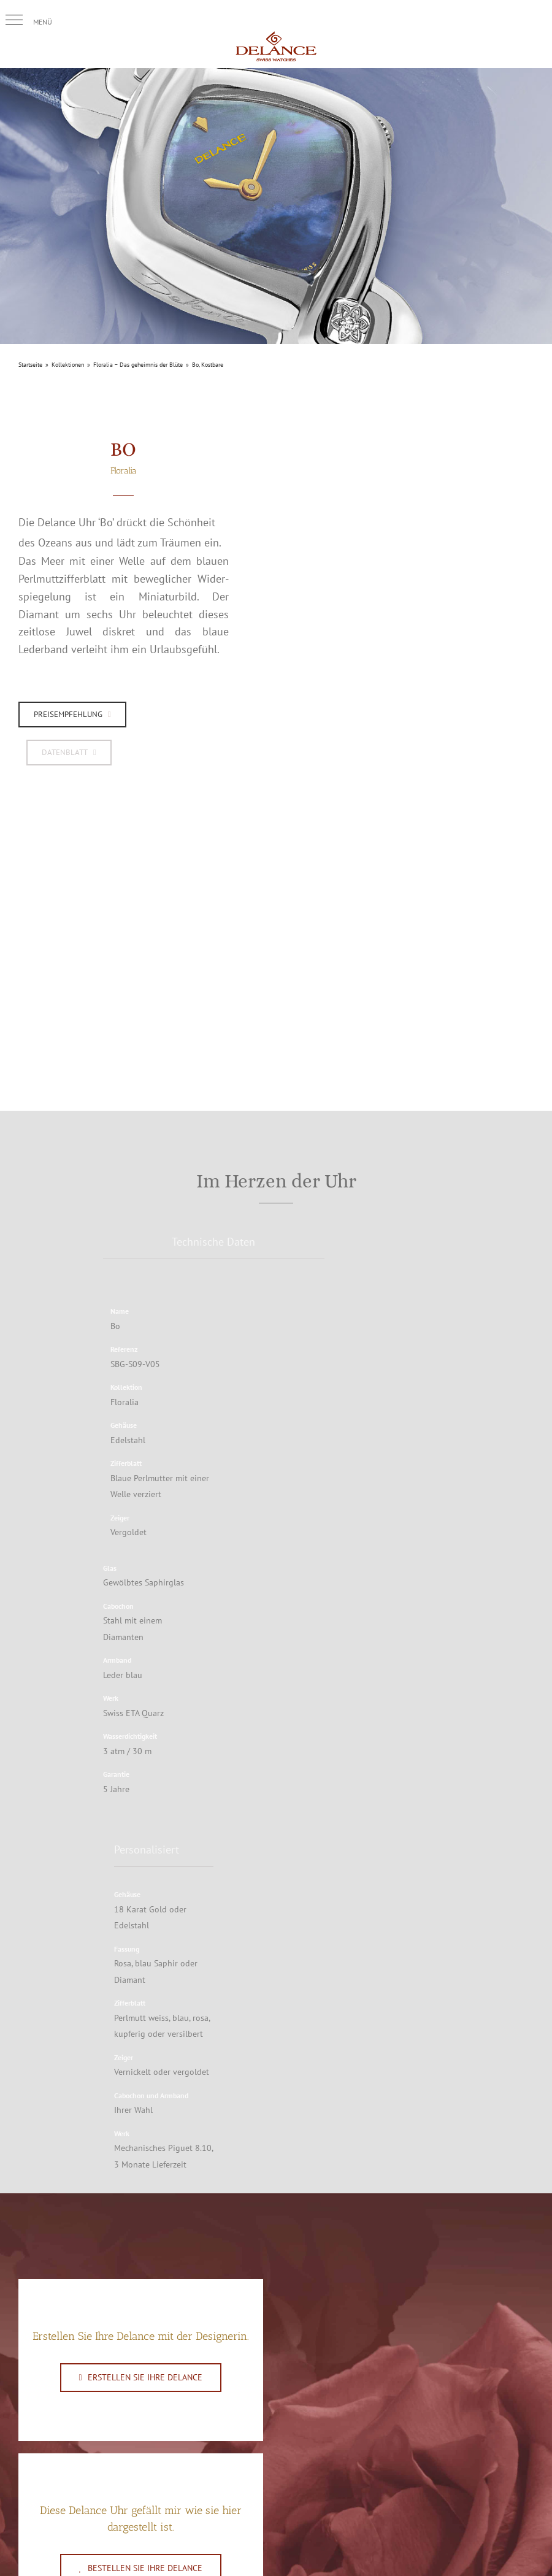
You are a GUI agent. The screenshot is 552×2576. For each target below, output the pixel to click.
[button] (14, 20)
